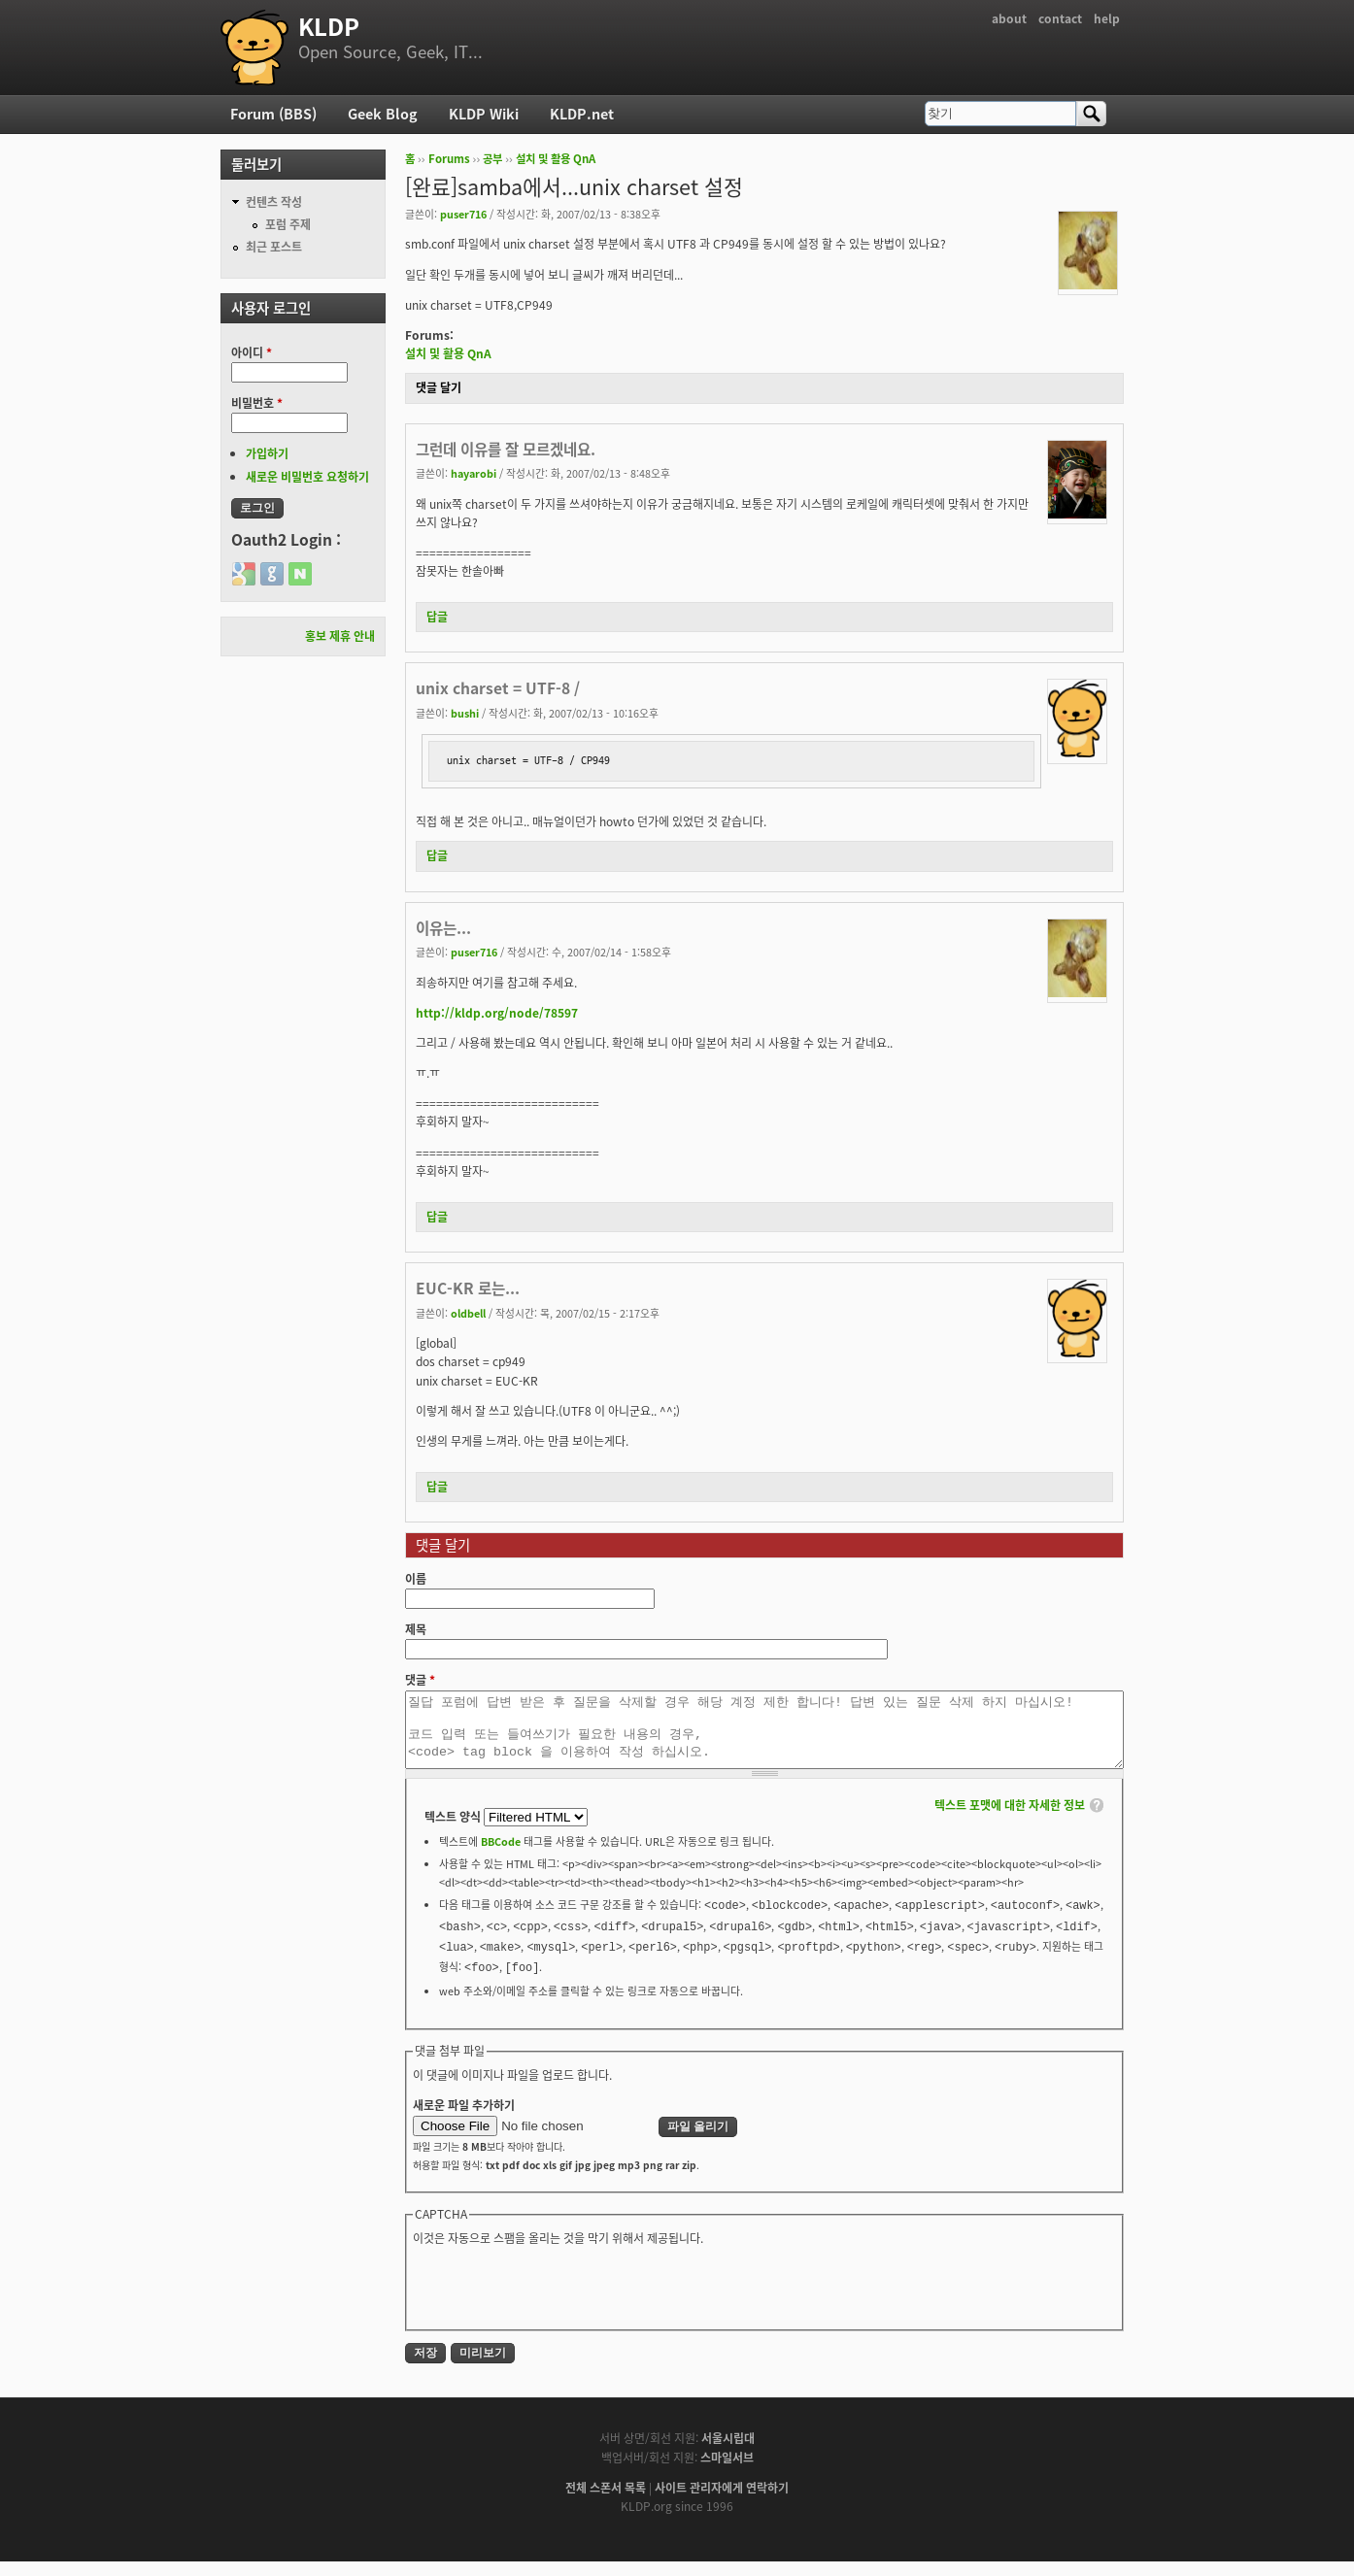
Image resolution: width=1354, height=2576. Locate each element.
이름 (415, 1579)
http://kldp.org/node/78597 (497, 1012)
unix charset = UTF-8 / (498, 688)
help (1107, 18)
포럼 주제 (288, 224)
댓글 (420, 1680)
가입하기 (267, 453)
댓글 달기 (438, 387)
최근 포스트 (274, 246)
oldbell (468, 1313)
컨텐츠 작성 (274, 202)
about (1009, 18)
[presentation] (560, 2300)
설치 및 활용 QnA (555, 159)
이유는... (443, 928)
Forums (449, 159)
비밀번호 (257, 403)
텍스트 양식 (454, 1831)
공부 (492, 159)
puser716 (463, 213)
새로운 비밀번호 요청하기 (307, 476)
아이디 (251, 352)
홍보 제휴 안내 (340, 636)
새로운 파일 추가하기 (464, 2119)
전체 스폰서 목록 (605, 2502)
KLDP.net (582, 113)
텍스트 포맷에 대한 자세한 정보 (1009, 1819)
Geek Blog (383, 113)
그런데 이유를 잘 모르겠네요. (505, 449)
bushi (465, 712)
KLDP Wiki (484, 113)
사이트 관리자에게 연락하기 (722, 2502)
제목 (415, 1629)
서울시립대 (728, 2452)
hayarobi (473, 473)
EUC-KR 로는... (468, 1288)
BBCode (501, 1855)
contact (1060, 18)
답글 (437, 616)
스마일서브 (727, 2472)
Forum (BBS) (273, 113)
